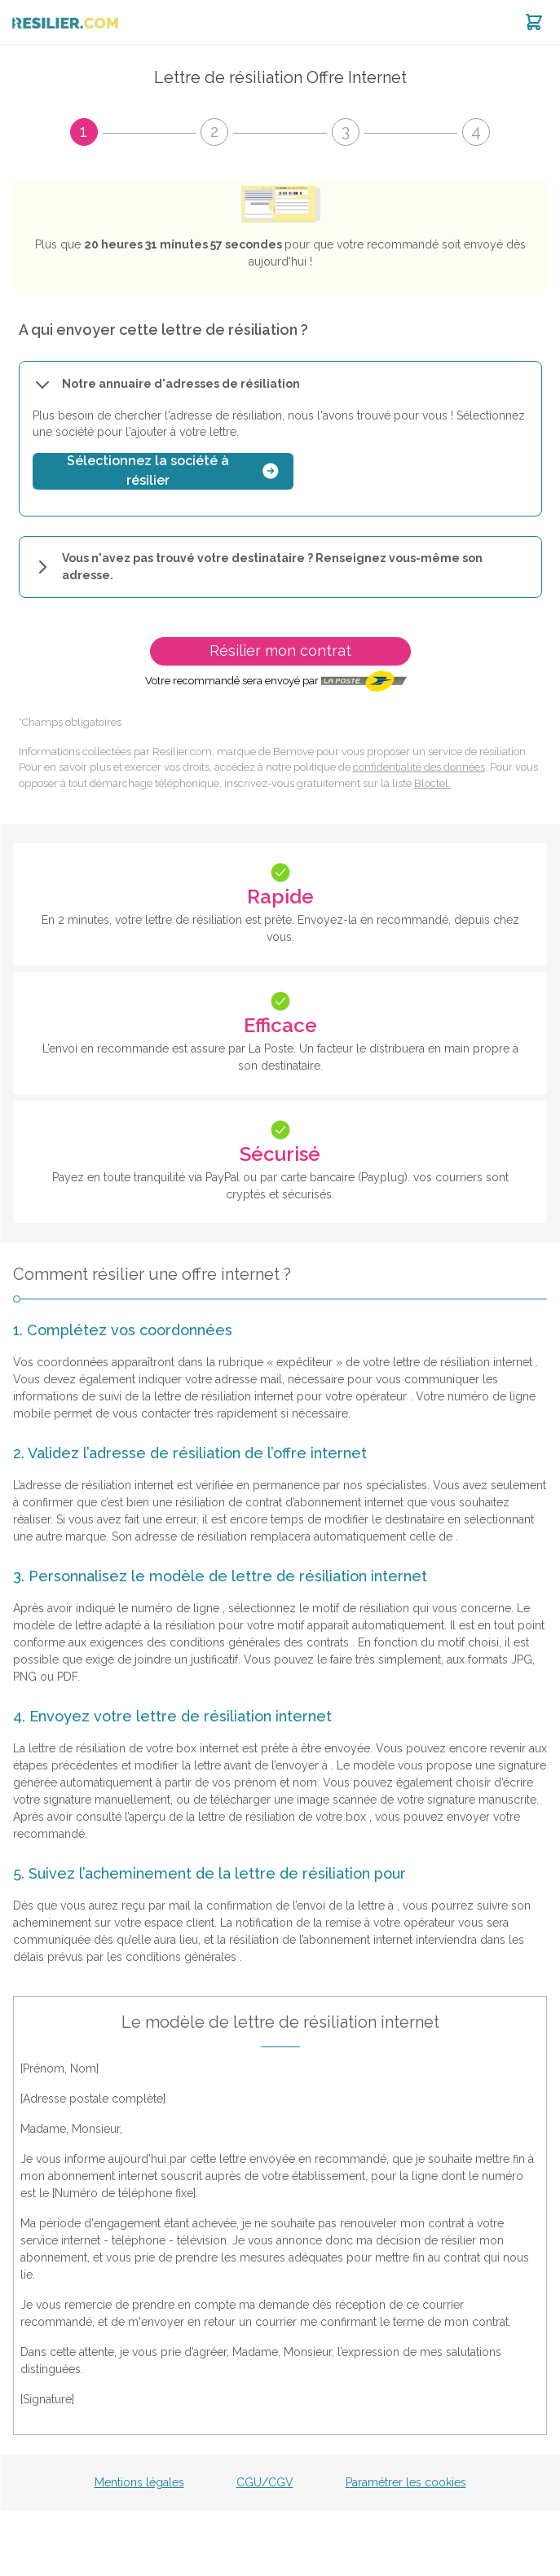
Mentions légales (139, 2482)
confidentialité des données (419, 767)
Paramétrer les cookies (406, 2482)
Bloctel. (432, 783)
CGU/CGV (264, 2482)
